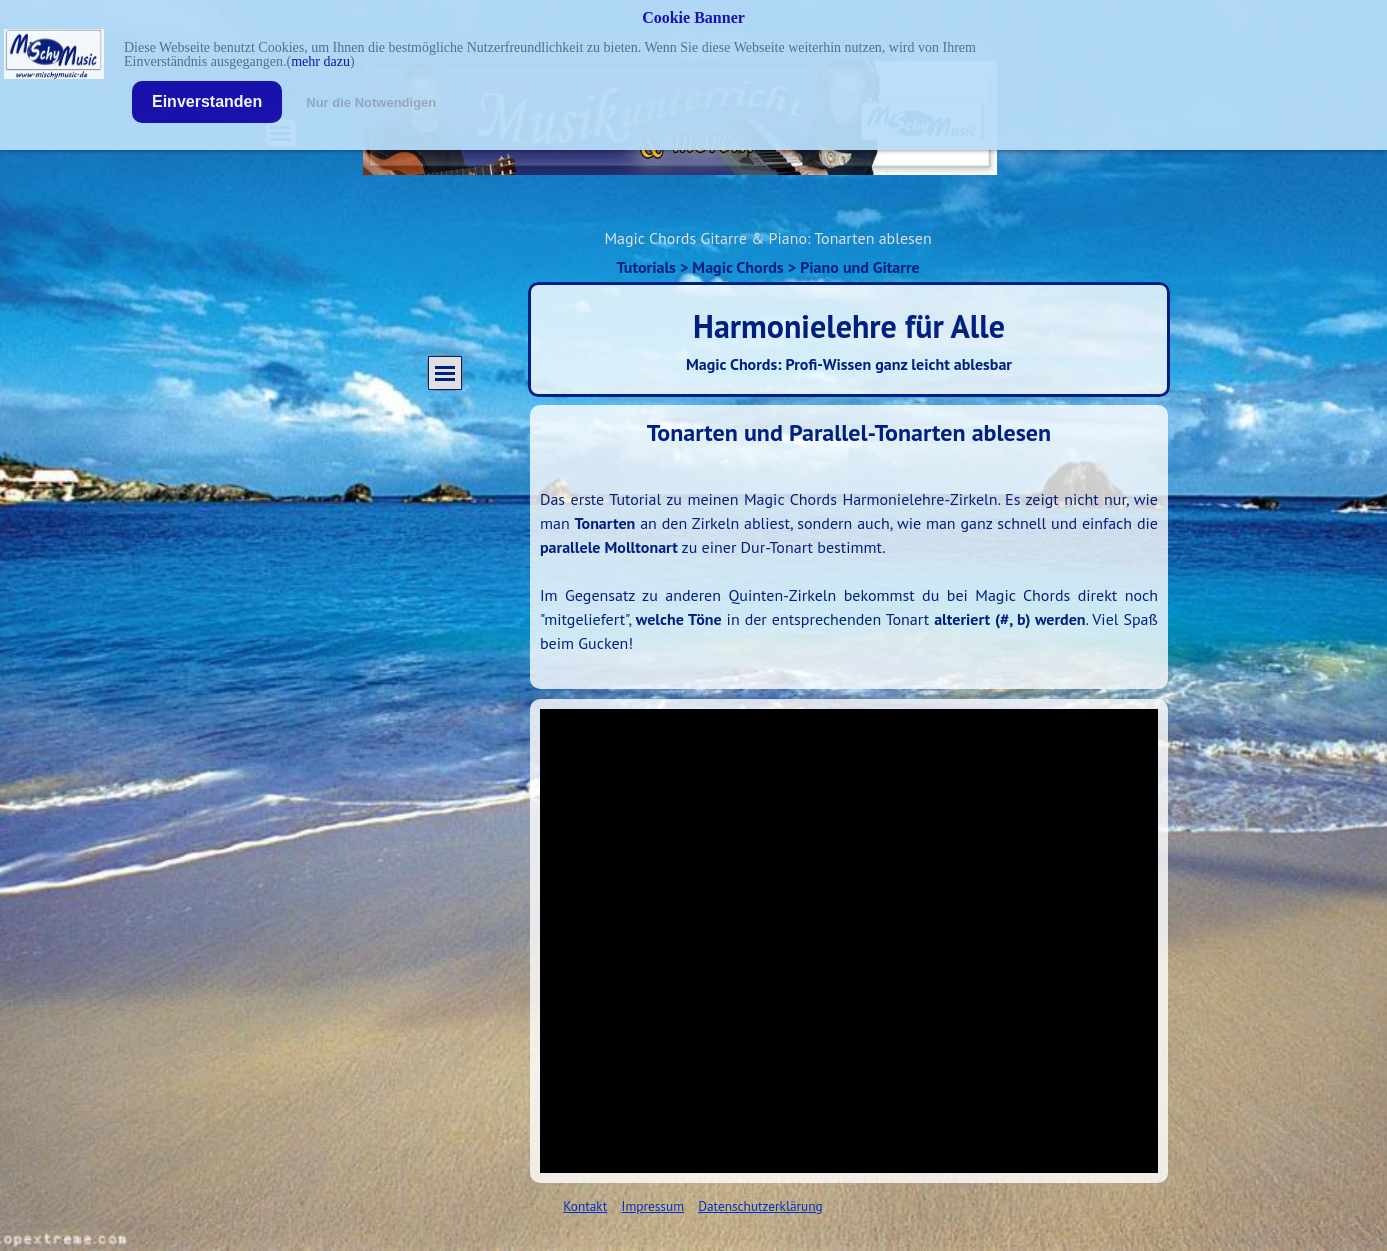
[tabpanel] (849, 547)
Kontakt (585, 1206)
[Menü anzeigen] (445, 373)
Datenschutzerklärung (760, 1206)
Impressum (653, 1206)
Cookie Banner (693, 17)
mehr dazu (320, 61)
